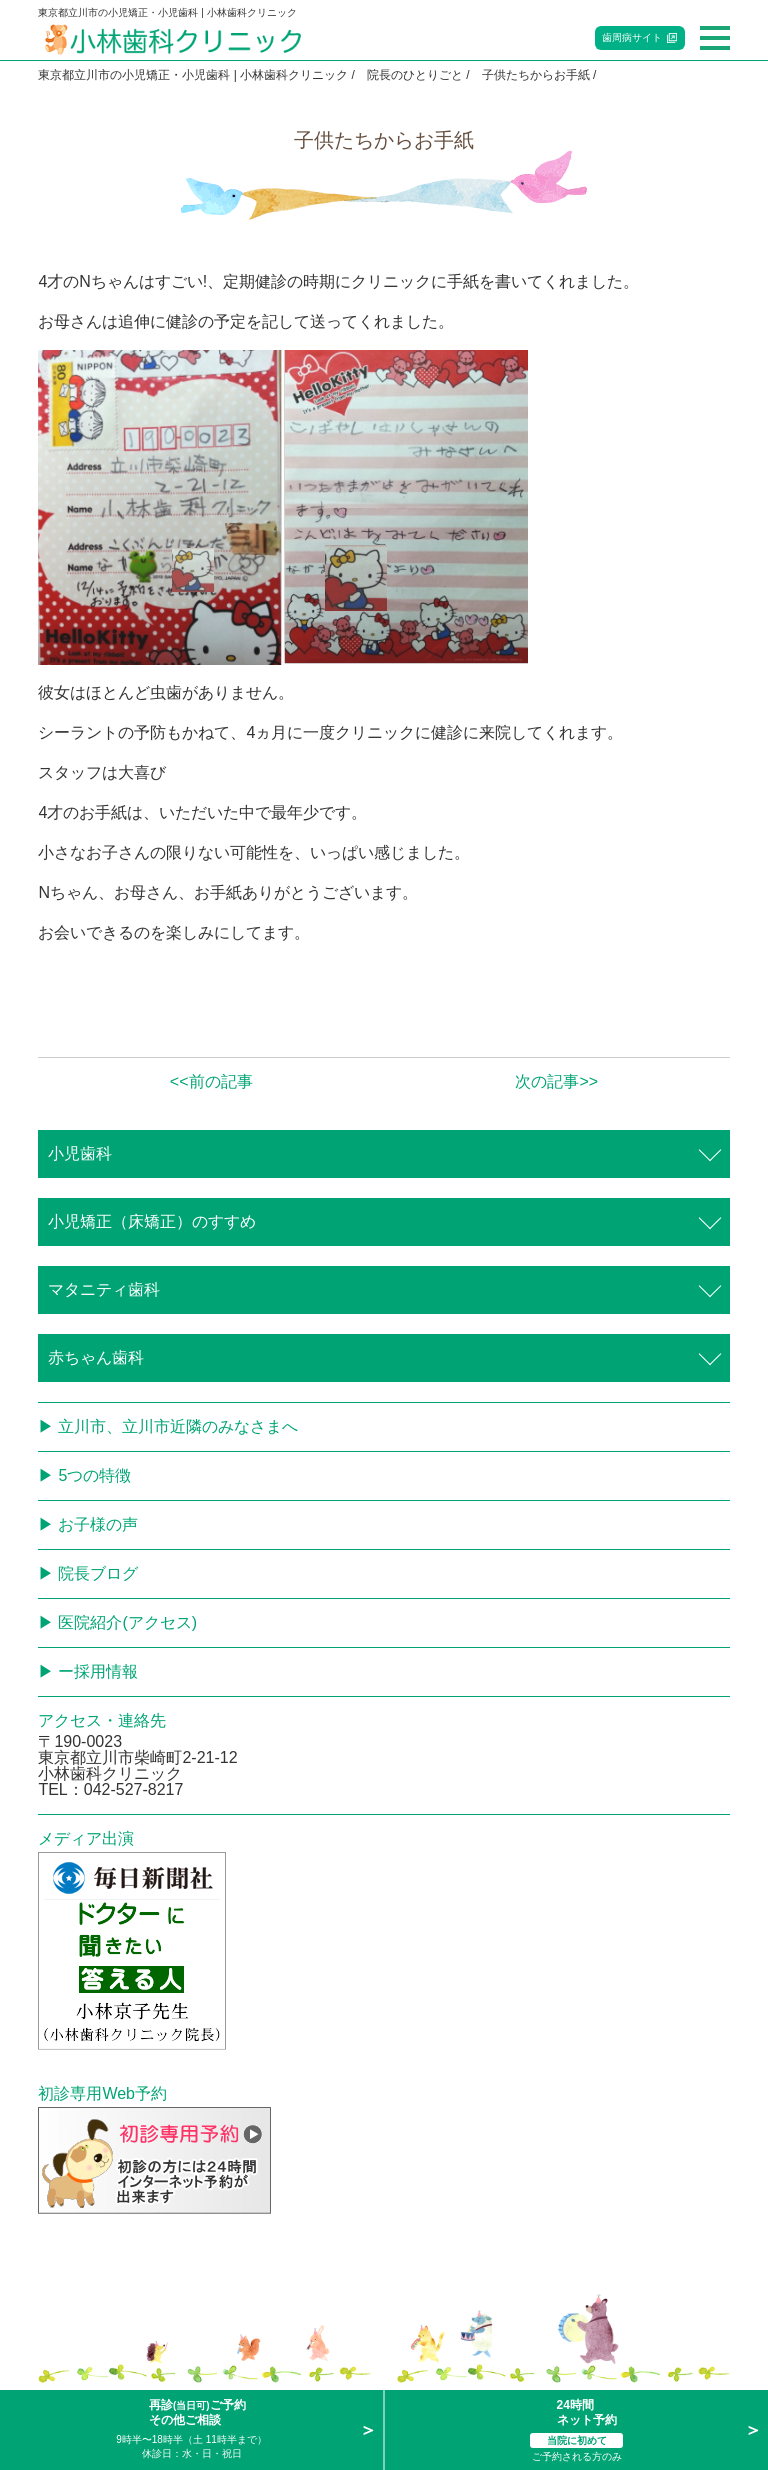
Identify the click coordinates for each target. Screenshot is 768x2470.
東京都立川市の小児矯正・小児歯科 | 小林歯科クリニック (193, 75)
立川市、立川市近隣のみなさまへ (178, 1426)
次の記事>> (556, 1081)
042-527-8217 (134, 1789)
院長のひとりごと (415, 75)
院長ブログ (98, 1573)
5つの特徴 (94, 1475)
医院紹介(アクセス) (127, 1622)
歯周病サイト (632, 37)
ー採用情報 (98, 1671)
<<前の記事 (211, 1081)
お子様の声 (98, 1524)
